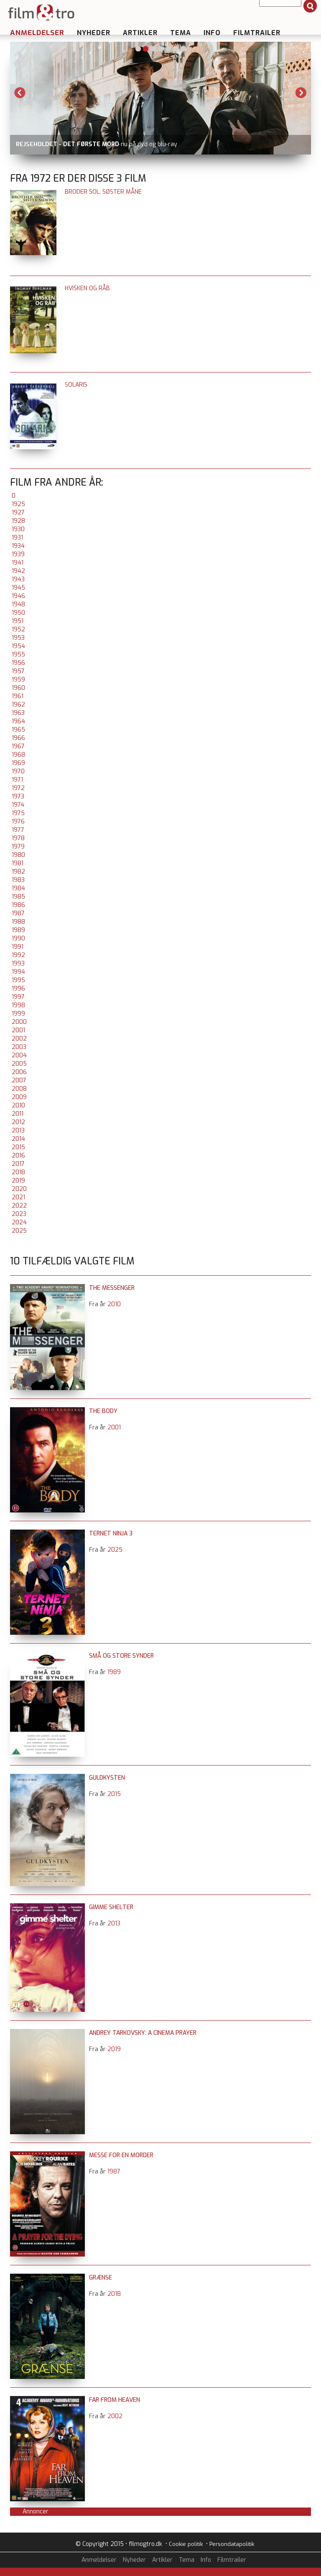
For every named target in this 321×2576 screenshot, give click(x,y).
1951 (17, 621)
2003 (19, 1047)
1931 (17, 538)
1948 (18, 604)
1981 (17, 863)
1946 (18, 596)
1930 (18, 529)
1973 (18, 796)
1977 (18, 830)
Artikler (140, 32)
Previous (20, 93)
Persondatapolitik (231, 2544)
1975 (18, 813)
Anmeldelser (37, 33)
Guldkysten (107, 1778)
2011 (17, 1114)
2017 (18, 1164)
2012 (18, 1122)
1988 (18, 922)
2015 (18, 1147)
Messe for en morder (121, 2155)
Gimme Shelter (111, 1907)
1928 (18, 521)
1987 (18, 913)
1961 (17, 696)
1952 (18, 629)
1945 (18, 588)
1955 (18, 655)
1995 (18, 980)
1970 (18, 771)
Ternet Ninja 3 (110, 1533)
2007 (19, 1080)
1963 (18, 713)
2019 (18, 1181)
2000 (19, 1022)
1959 (18, 680)
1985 (18, 897)
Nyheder (93, 32)
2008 (19, 1089)
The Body (103, 1411)
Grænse (100, 2278)
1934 (18, 546)
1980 (18, 855)
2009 (19, 1097)
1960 (18, 688)
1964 (18, 721)
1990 (18, 938)
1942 (18, 571)
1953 (18, 638)
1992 (18, 955)
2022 (19, 1206)
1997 (18, 997)
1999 (18, 1014)
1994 (18, 972)
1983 (18, 880)
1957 (18, 671)
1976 (18, 822)
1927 (18, 513)
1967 (18, 746)
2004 (19, 1055)
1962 (18, 705)
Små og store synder (121, 1656)
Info (212, 32)
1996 (18, 989)
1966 (18, 738)
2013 (18, 1131)
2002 (19, 1039)
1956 (18, 663)
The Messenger (112, 1288)
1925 (18, 504)
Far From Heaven (114, 2400)
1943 (18, 579)
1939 (18, 554)
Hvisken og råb (87, 288)
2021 (18, 1197)
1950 (18, 613)
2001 (18, 1030)
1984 (18, 888)
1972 (18, 788)
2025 (19, 1231)
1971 (17, 780)
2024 (19, 1222)
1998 (18, 1005)
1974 (18, 805)
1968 (18, 755)
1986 (18, 905)
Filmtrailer (256, 32)
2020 (19, 1189)
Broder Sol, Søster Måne (103, 192)
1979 (18, 847)
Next (301, 93)
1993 (18, 964)
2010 (18, 1105)
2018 (18, 1172)
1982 (18, 872)
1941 (17, 563)
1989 (18, 930)
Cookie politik (186, 2544)
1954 (18, 646)
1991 (17, 947)
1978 (18, 838)
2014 (18, 1139)
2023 (19, 1214)
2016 (18, 1156)
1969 (18, 763)
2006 (19, 1072)
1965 (18, 730)
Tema (180, 32)
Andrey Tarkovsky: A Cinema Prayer (142, 2033)
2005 (19, 1064)
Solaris (76, 385)
